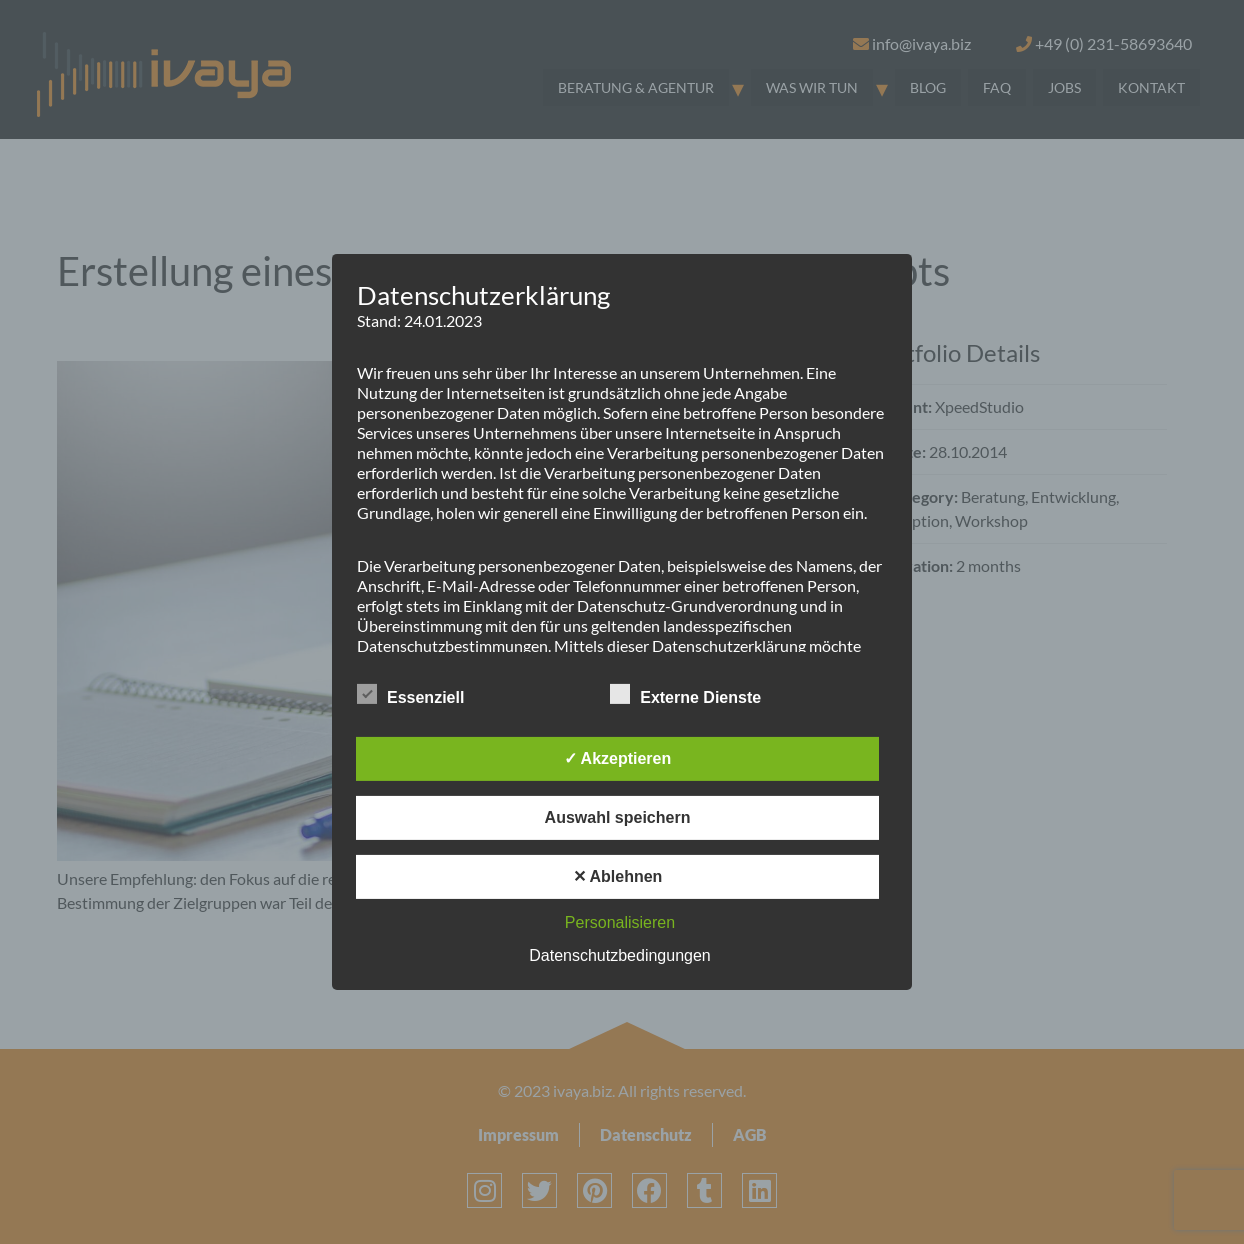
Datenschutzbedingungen (619, 955)
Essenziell (410, 694)
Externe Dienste (685, 694)
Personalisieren (620, 922)
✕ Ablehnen (618, 876)
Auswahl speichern (618, 817)
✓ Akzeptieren (618, 758)
